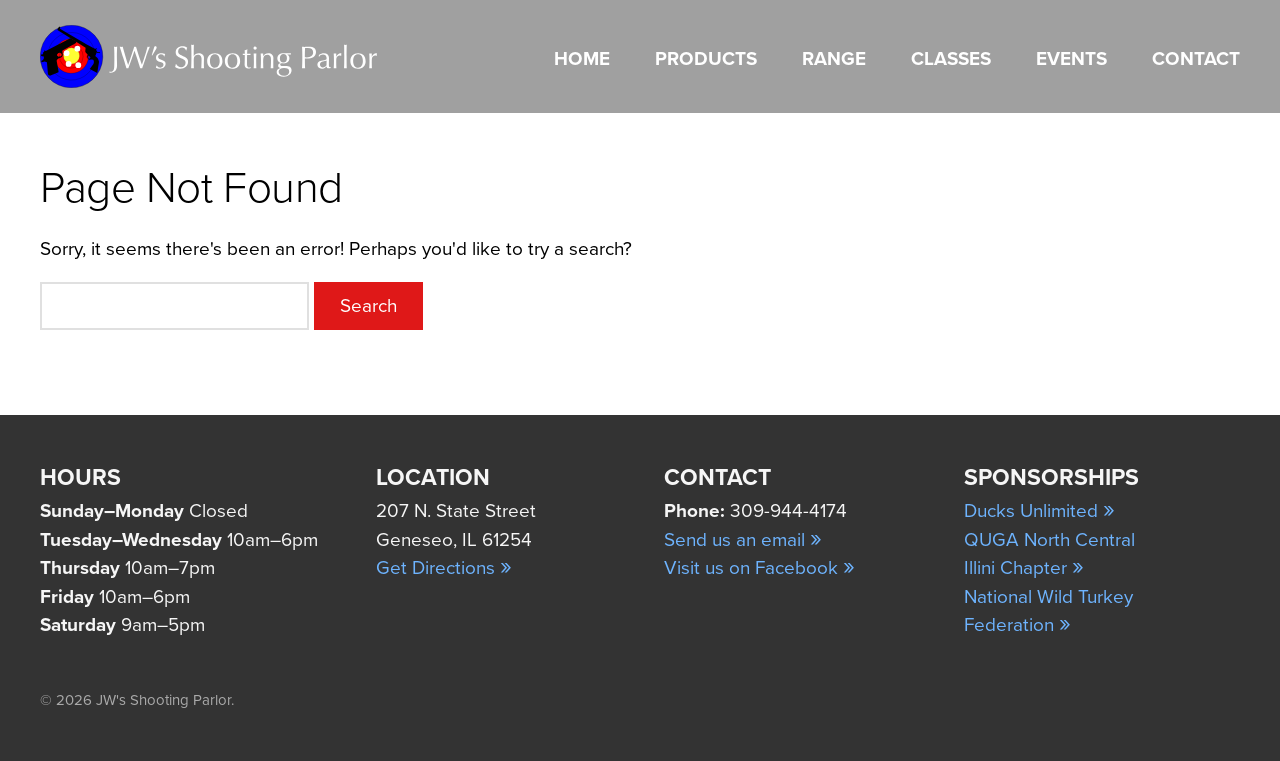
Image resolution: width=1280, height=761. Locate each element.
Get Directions (444, 568)
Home (582, 59)
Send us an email (743, 540)
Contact (1196, 59)
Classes (951, 59)
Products (706, 59)
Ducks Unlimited (1039, 511)
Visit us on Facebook (759, 568)
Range (834, 59)
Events (1071, 59)
